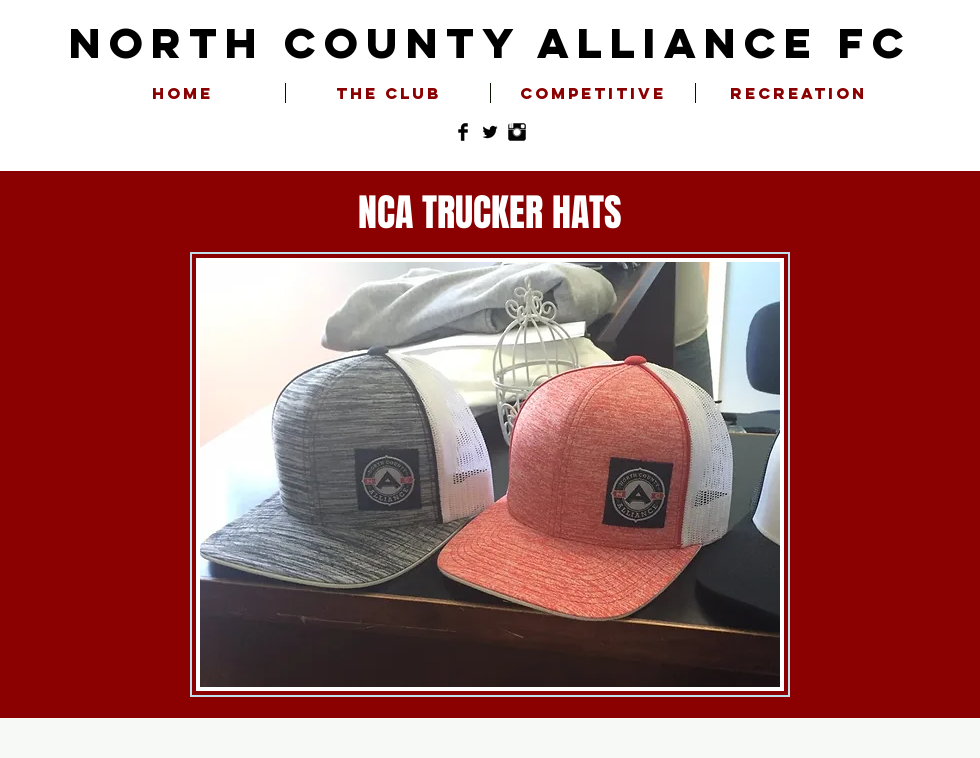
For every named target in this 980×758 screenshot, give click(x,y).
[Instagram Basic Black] (517, 132)
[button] (388, 93)
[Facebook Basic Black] (463, 132)
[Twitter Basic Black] (490, 132)
